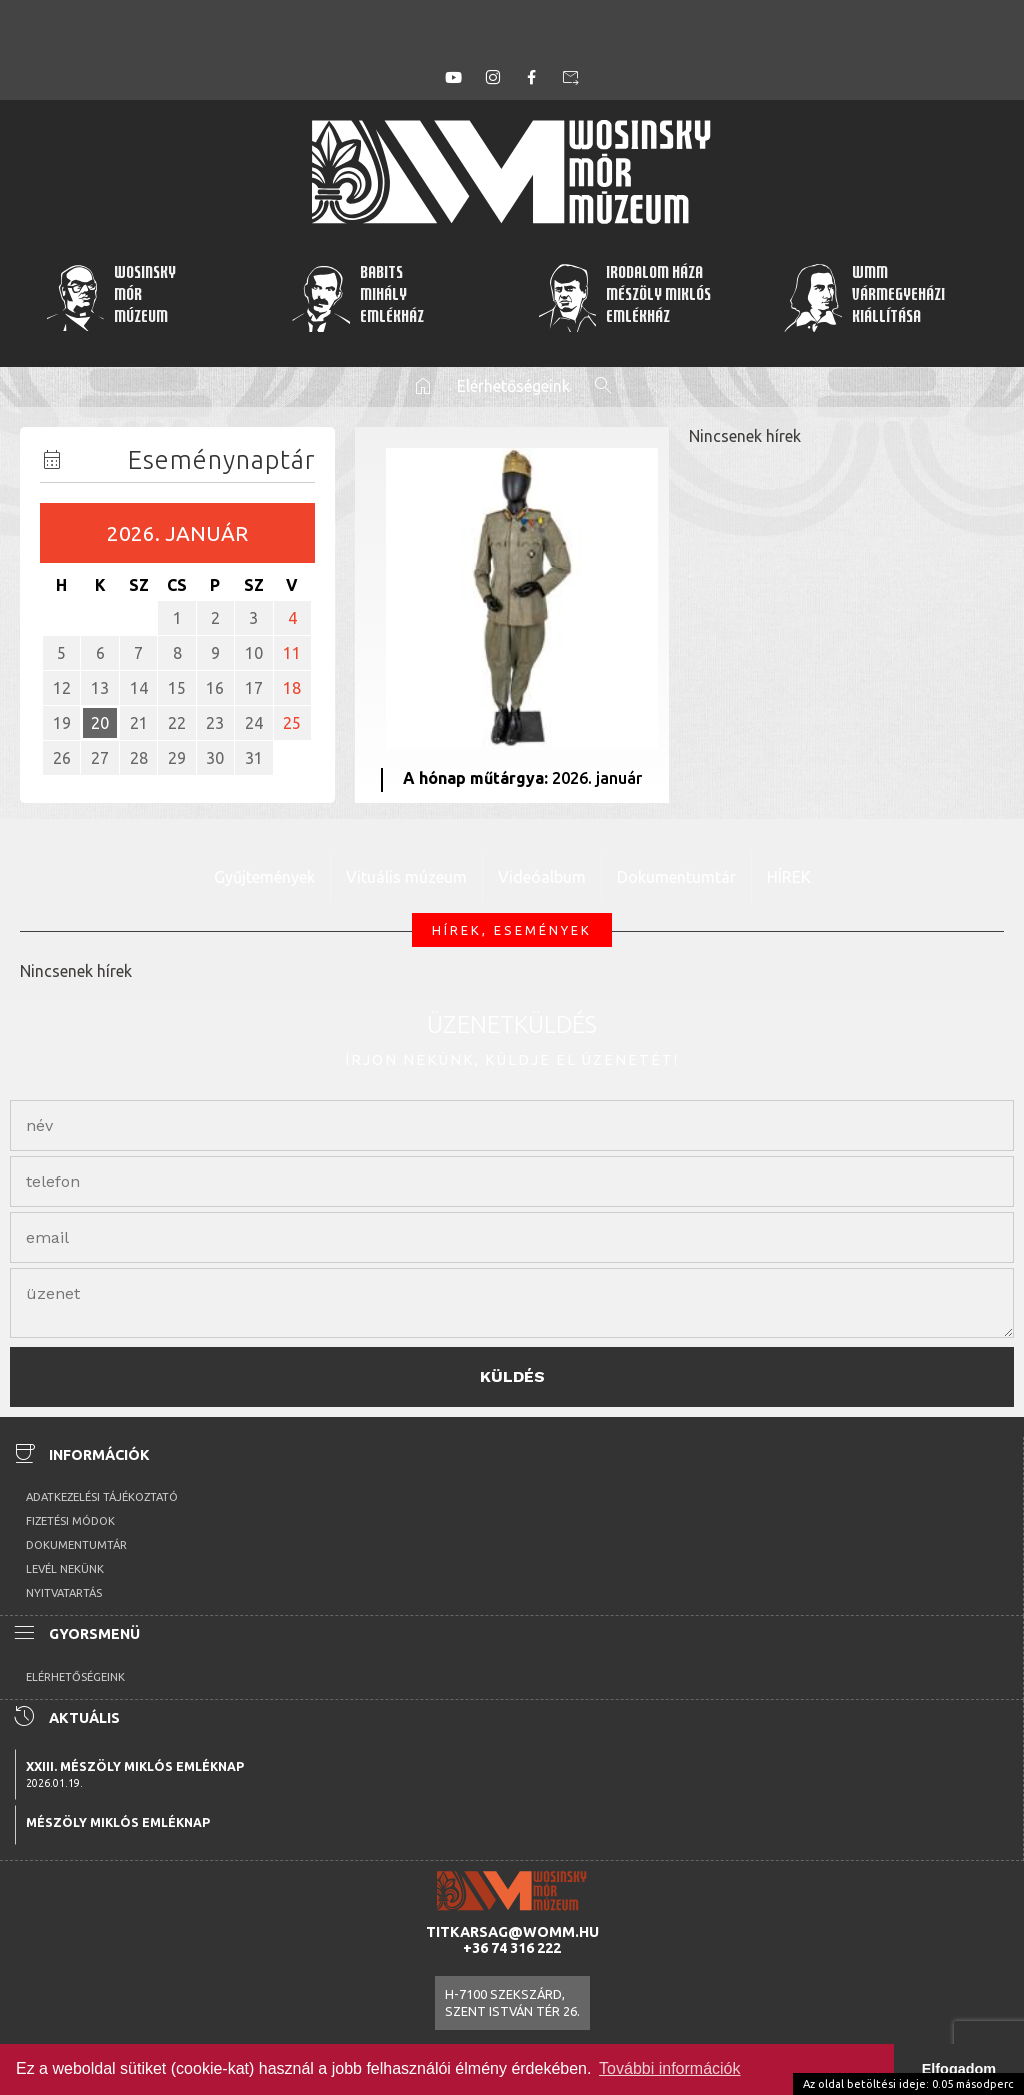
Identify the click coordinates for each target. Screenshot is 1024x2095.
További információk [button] (669, 2068)
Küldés (512, 1376)
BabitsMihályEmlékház (357, 297)
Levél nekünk (65, 1569)
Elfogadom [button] (959, 2069)
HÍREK (789, 877)
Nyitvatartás (64, 1593)
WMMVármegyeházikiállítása (864, 297)
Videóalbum (542, 877)
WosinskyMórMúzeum (110, 297)
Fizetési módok (70, 1521)
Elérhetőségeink (513, 386)
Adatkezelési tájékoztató (102, 1497)
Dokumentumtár (676, 877)
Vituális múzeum (406, 877)
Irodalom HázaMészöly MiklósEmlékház (624, 297)
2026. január (177, 533)
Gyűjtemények (264, 877)
